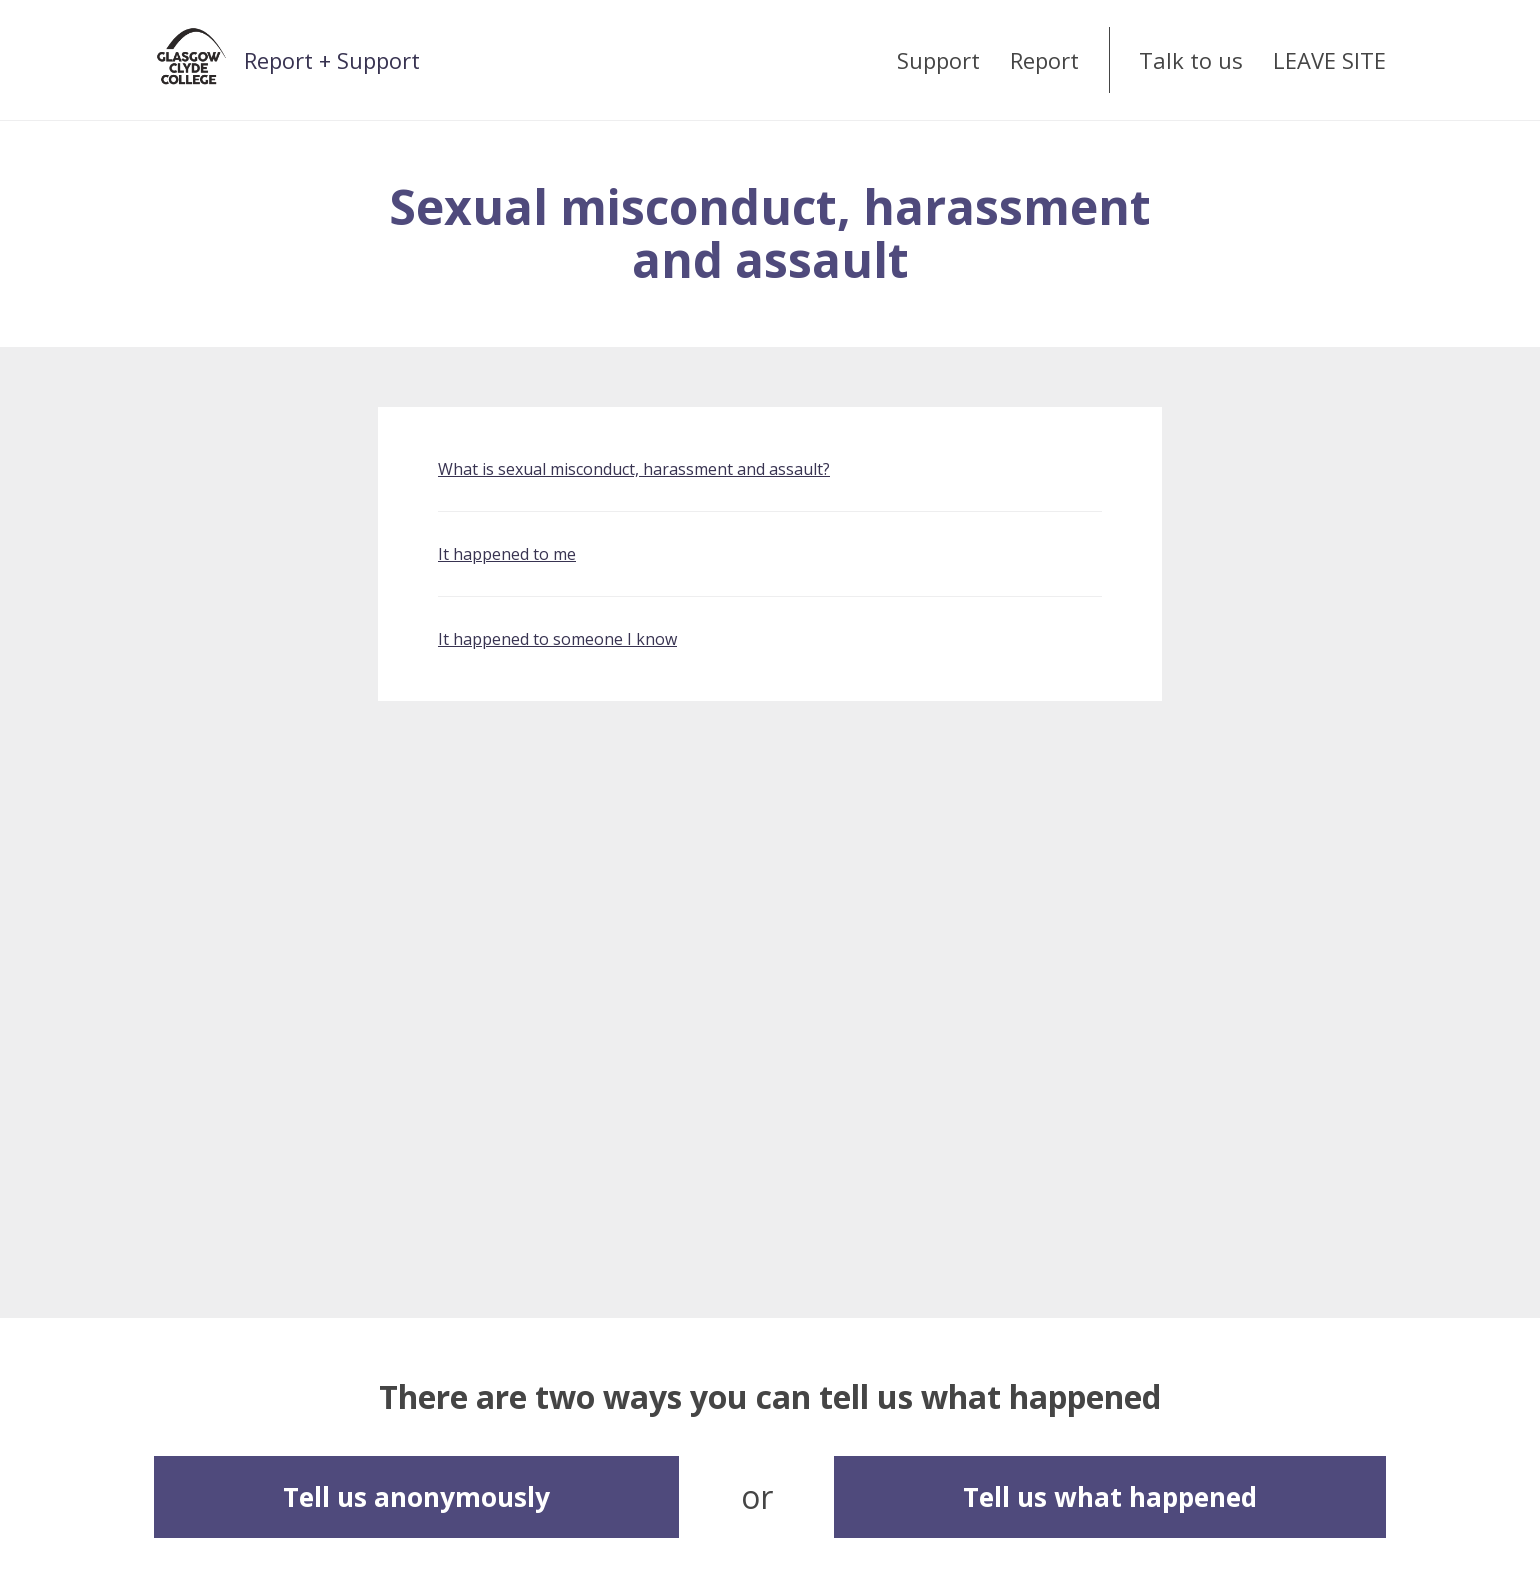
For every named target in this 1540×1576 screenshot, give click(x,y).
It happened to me (507, 554)
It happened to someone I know (557, 639)
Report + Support (332, 60)
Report (1044, 60)
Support (938, 60)
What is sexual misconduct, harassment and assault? (634, 469)
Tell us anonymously (416, 1497)
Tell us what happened (1110, 1497)
